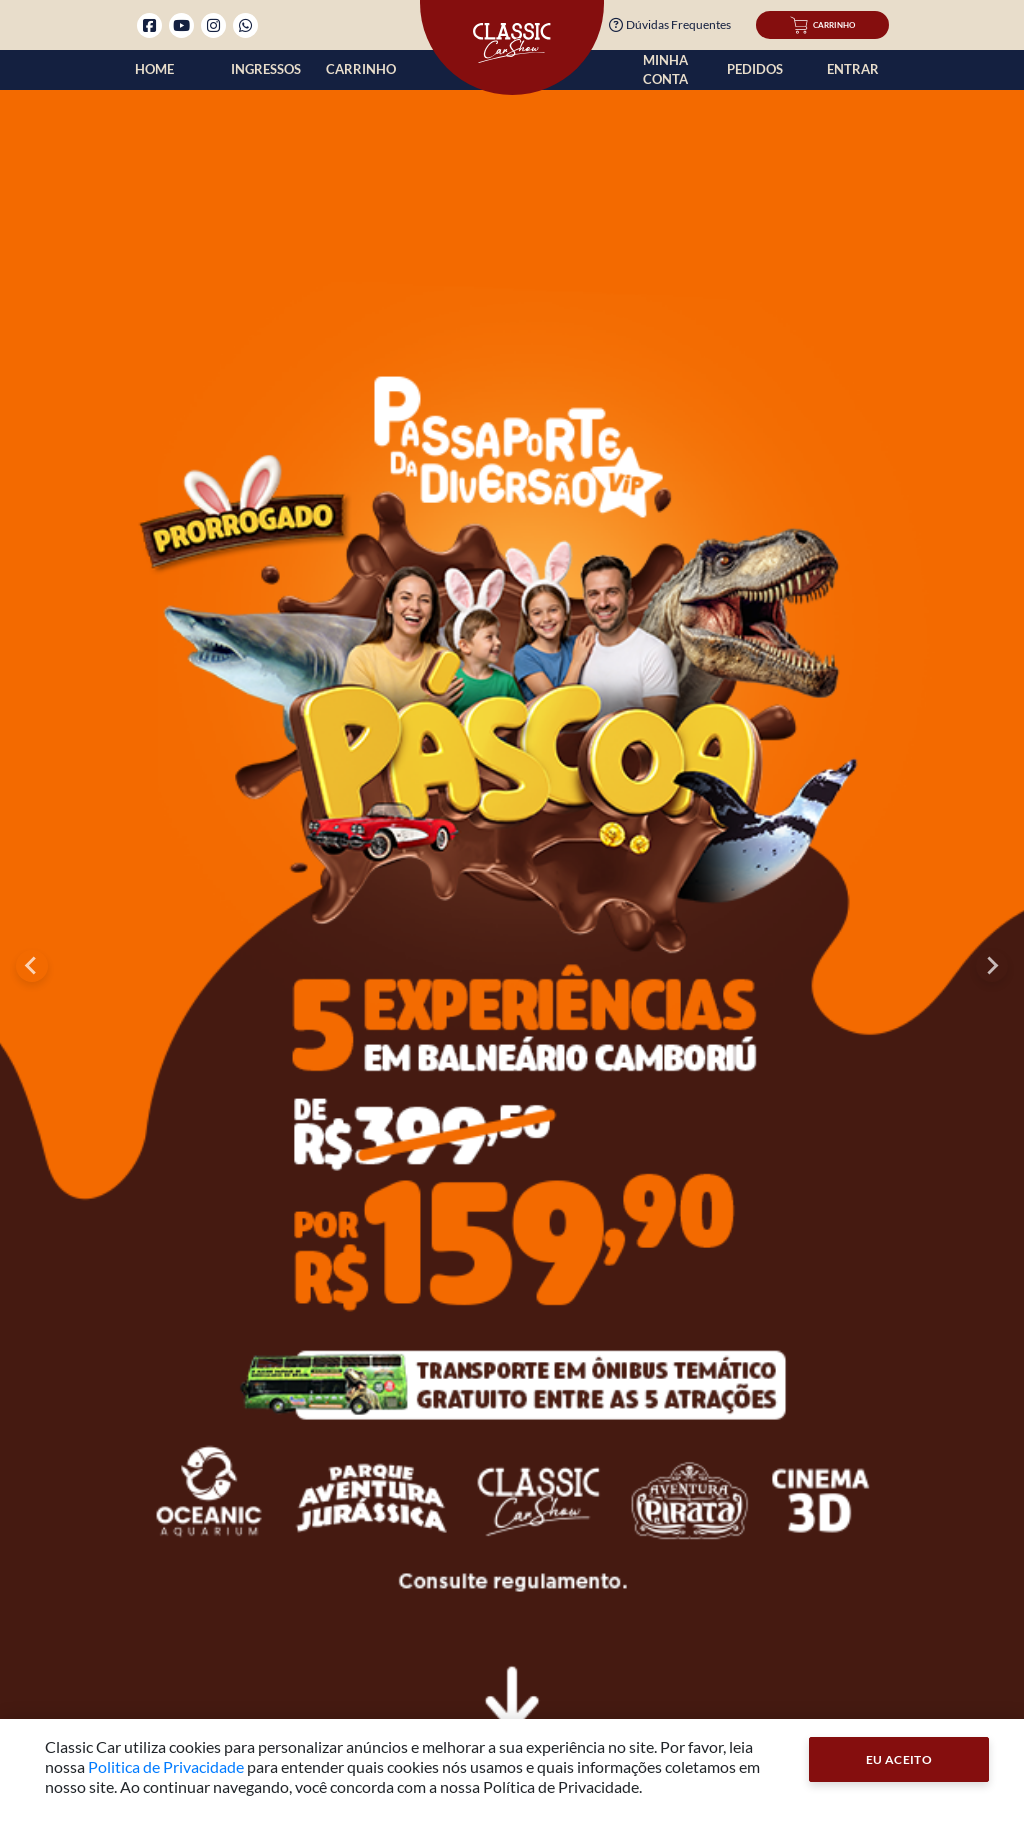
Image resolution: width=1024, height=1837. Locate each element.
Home (154, 69)
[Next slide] (992, 966)
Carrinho (361, 69)
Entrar (853, 69)
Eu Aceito (899, 1759)
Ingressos (266, 69)
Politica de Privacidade (166, 1766)
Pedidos (755, 69)
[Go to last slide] (32, 966)
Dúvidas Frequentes (670, 24)
